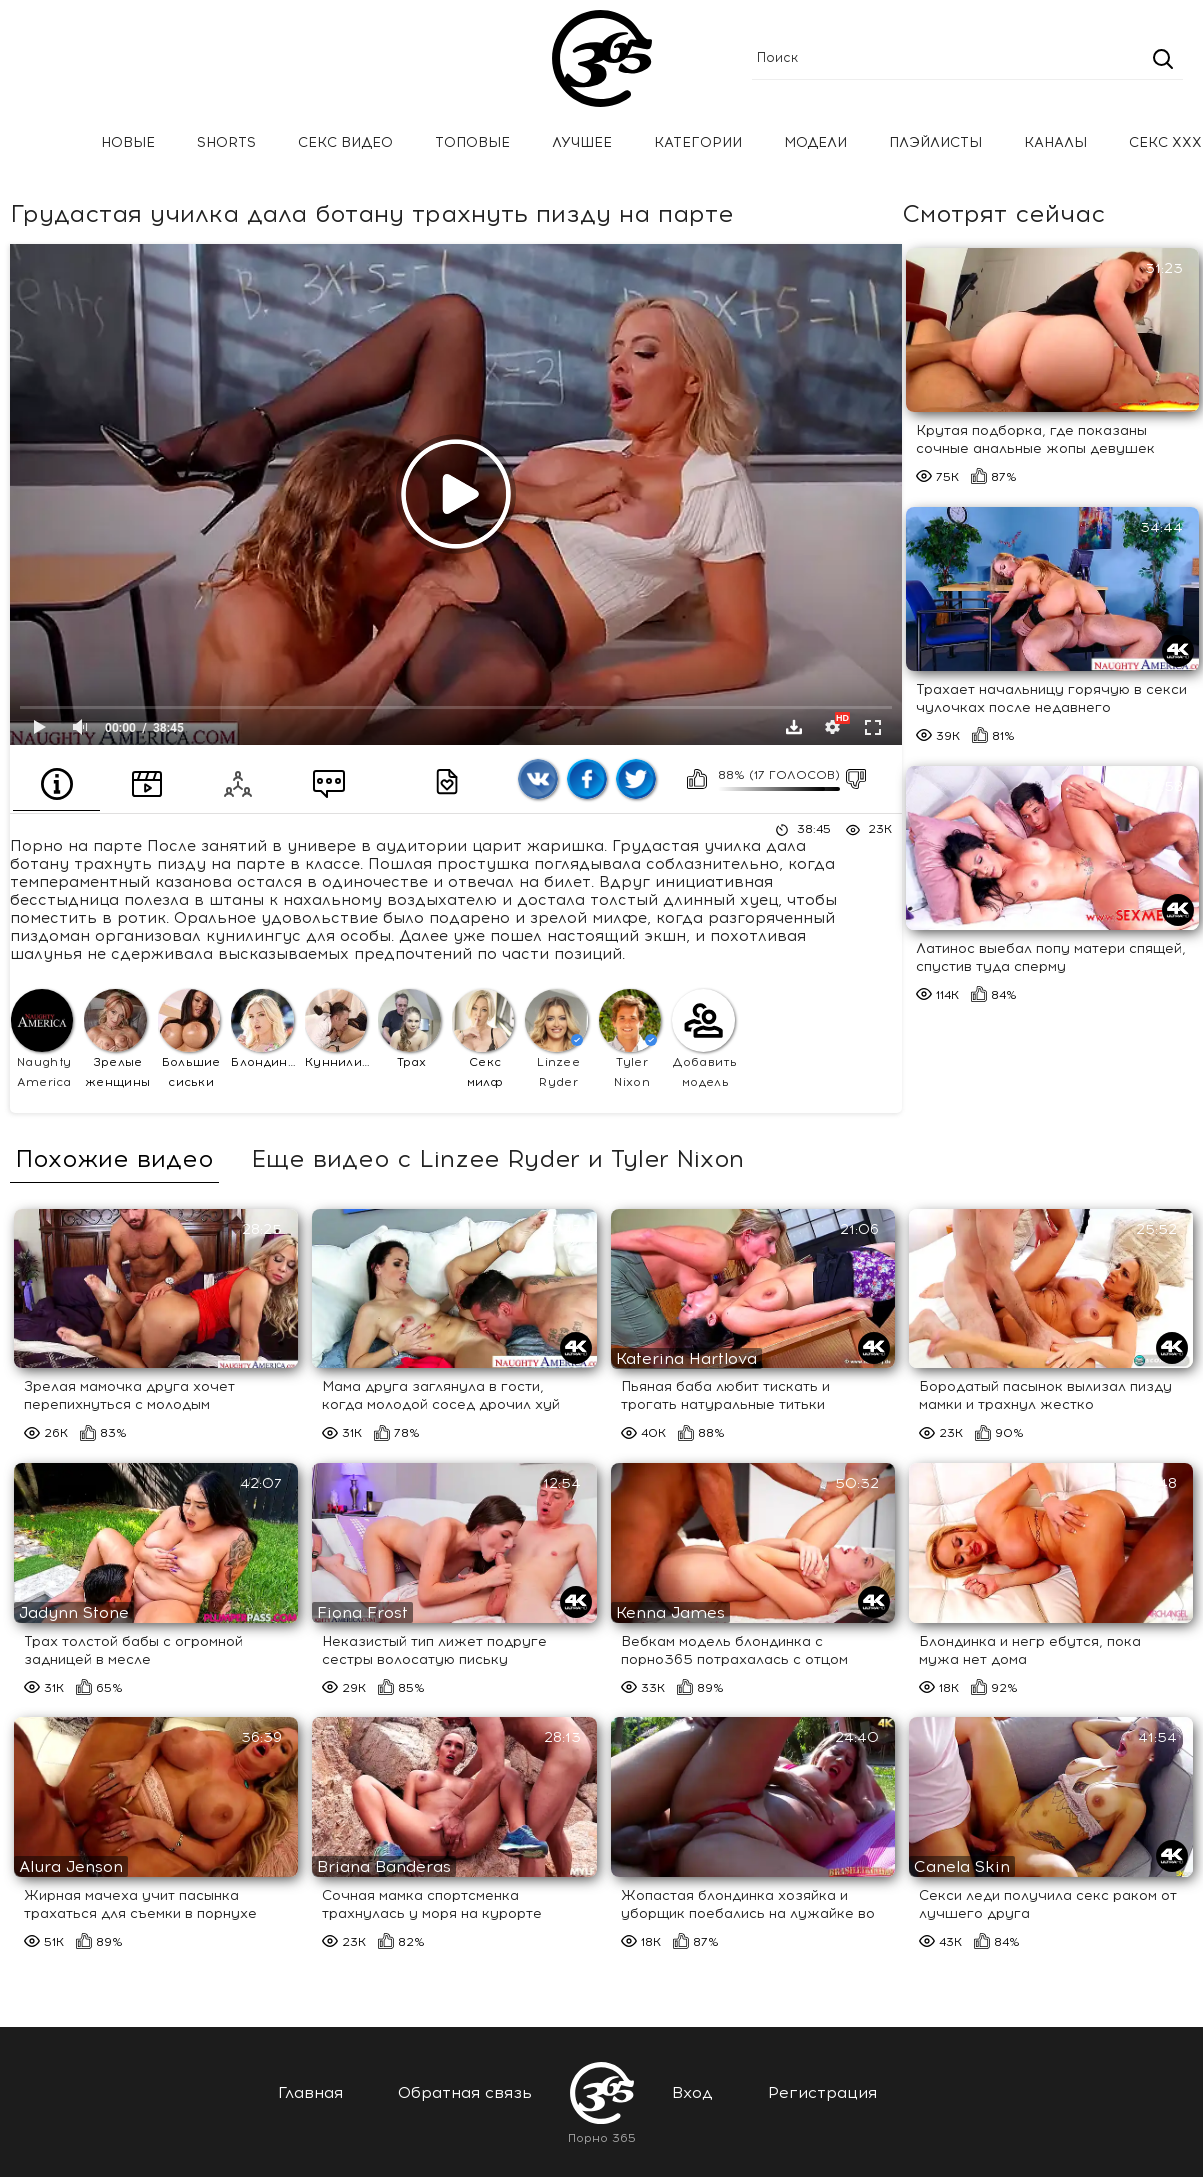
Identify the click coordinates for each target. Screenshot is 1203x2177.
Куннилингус (338, 1028)
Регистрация (822, 2092)
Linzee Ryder (556, 1038)
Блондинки (264, 1028)
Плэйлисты (935, 142)
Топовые (472, 142)
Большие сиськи (189, 1038)
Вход (692, 2092)
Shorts (226, 142)
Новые (128, 142)
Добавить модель (704, 1038)
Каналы (1055, 142)
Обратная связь (465, 2092)
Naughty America (42, 1038)
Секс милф (483, 1038)
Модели (815, 142)
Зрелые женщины (117, 1038)
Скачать (794, 727)
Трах (409, 1028)
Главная (45, 143)
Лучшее (582, 142)
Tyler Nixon (630, 1038)
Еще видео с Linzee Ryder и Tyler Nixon (497, 1159)
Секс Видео (345, 142)
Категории (698, 142)
